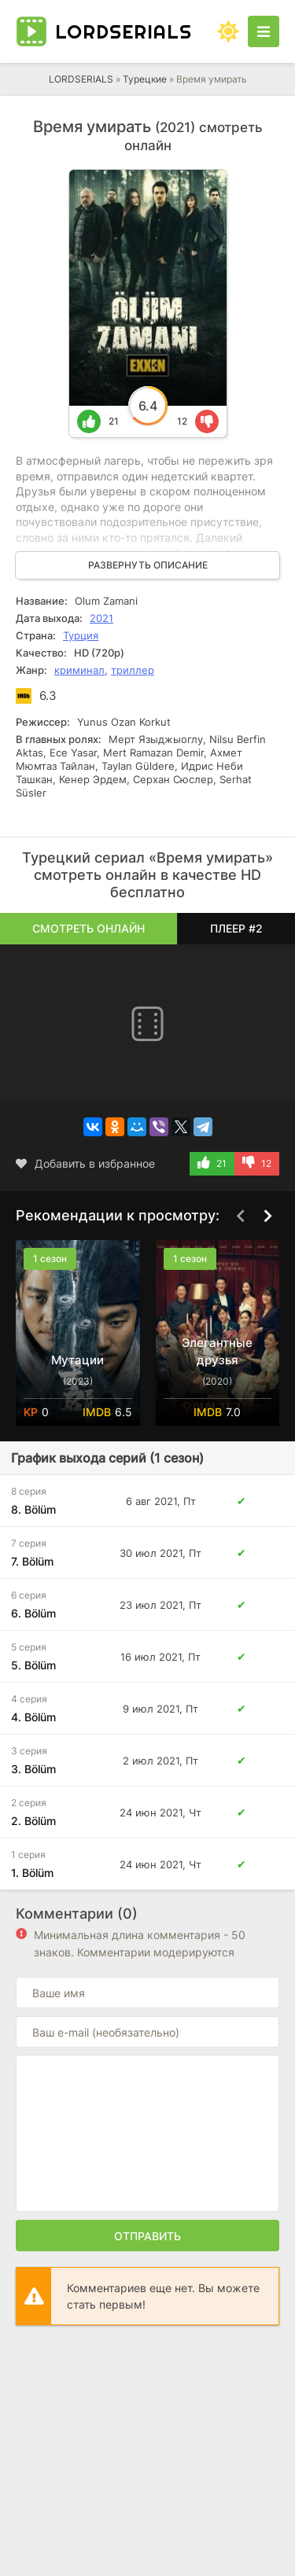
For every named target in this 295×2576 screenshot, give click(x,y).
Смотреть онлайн (88, 928)
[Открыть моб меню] (263, 31)
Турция (80, 635)
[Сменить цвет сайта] (228, 31)
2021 (101, 618)
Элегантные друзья (217, 1351)
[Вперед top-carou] (267, 1216)
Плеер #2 (236, 928)
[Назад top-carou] (240, 1216)
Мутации (77, 1359)
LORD (123, 31)
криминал (79, 670)
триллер (132, 670)
